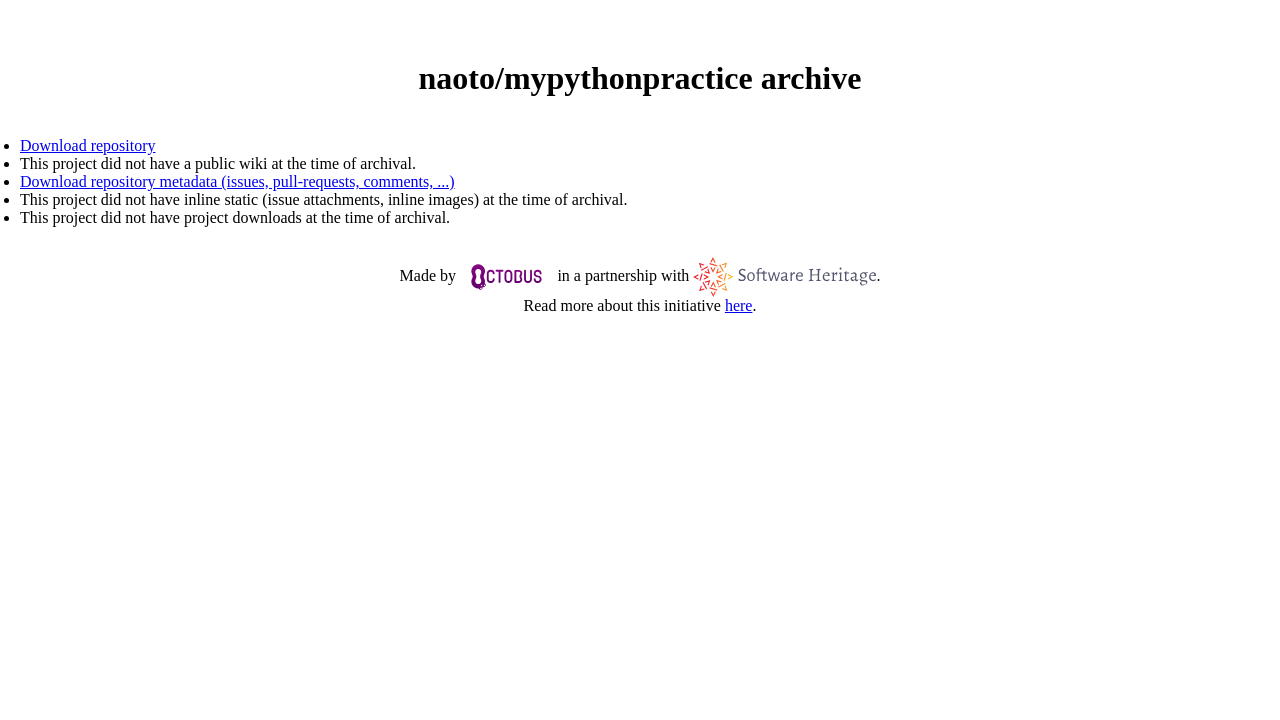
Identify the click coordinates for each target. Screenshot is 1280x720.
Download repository (88, 145)
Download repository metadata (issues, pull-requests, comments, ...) (237, 181)
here (739, 305)
